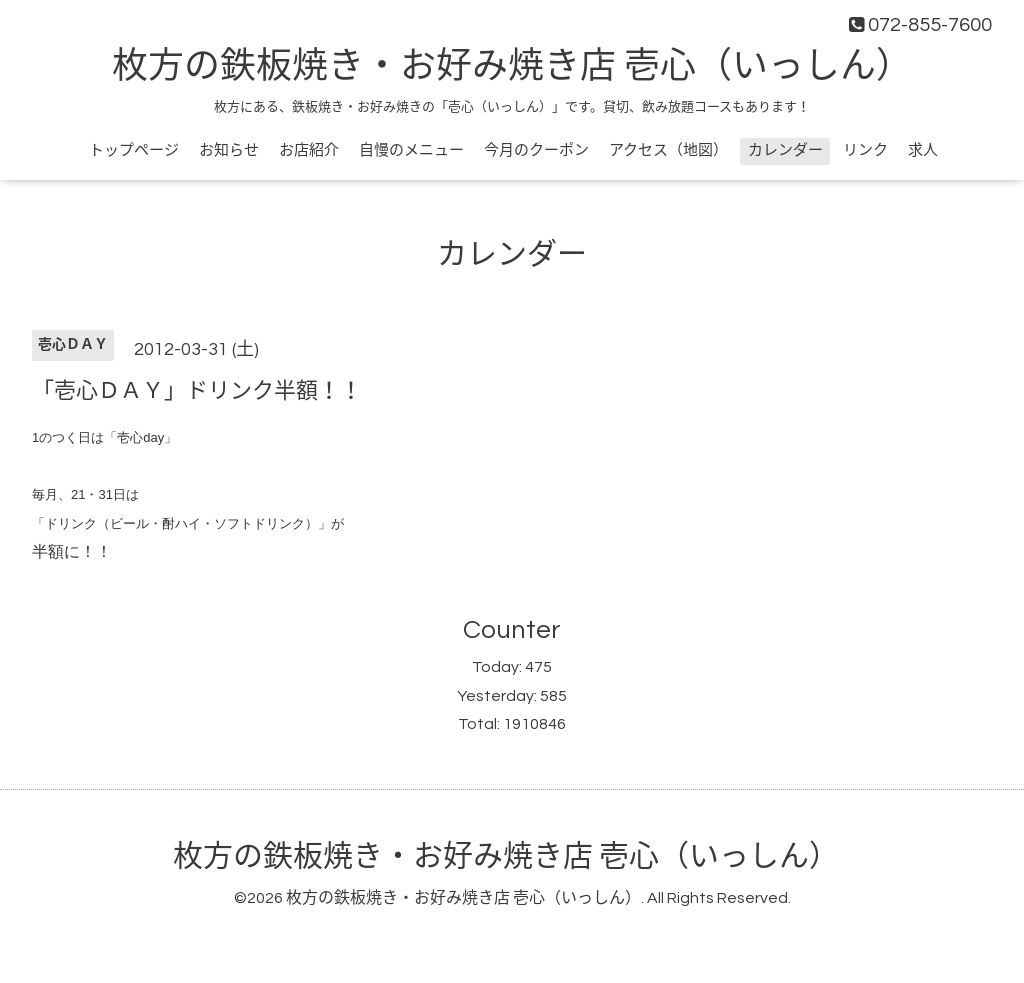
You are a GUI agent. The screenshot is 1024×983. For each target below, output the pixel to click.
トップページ (134, 150)
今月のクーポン (536, 150)
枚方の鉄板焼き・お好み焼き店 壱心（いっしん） (512, 67)
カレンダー (785, 150)
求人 (923, 150)
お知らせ (229, 150)
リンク (865, 150)
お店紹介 (309, 150)
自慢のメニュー (411, 150)
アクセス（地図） (668, 150)
